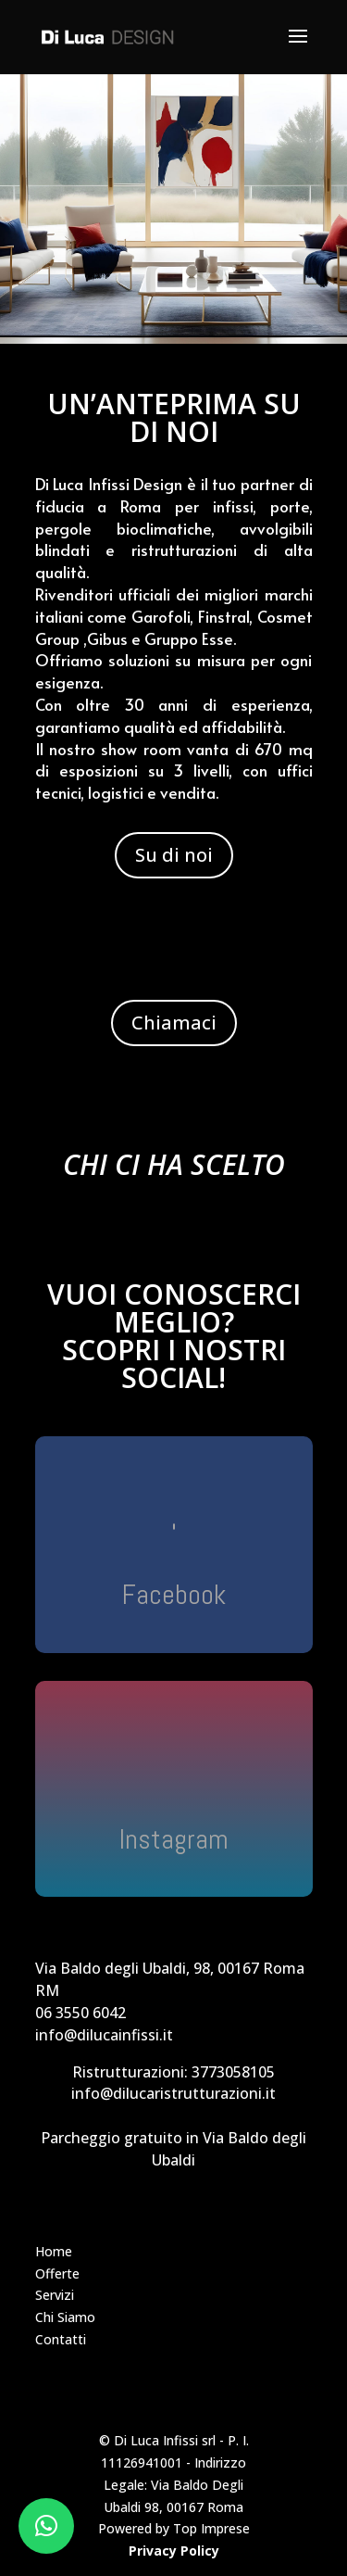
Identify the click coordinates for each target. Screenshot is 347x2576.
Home (53, 2251)
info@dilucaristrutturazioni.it (173, 2093)
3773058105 (233, 2072)
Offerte (57, 2273)
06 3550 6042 (80, 2012)
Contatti (60, 2339)
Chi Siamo (65, 2317)
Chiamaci (174, 1022)
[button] (46, 2526)
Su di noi (174, 854)
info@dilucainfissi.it (104, 2035)
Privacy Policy (174, 2550)
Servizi (54, 2295)
